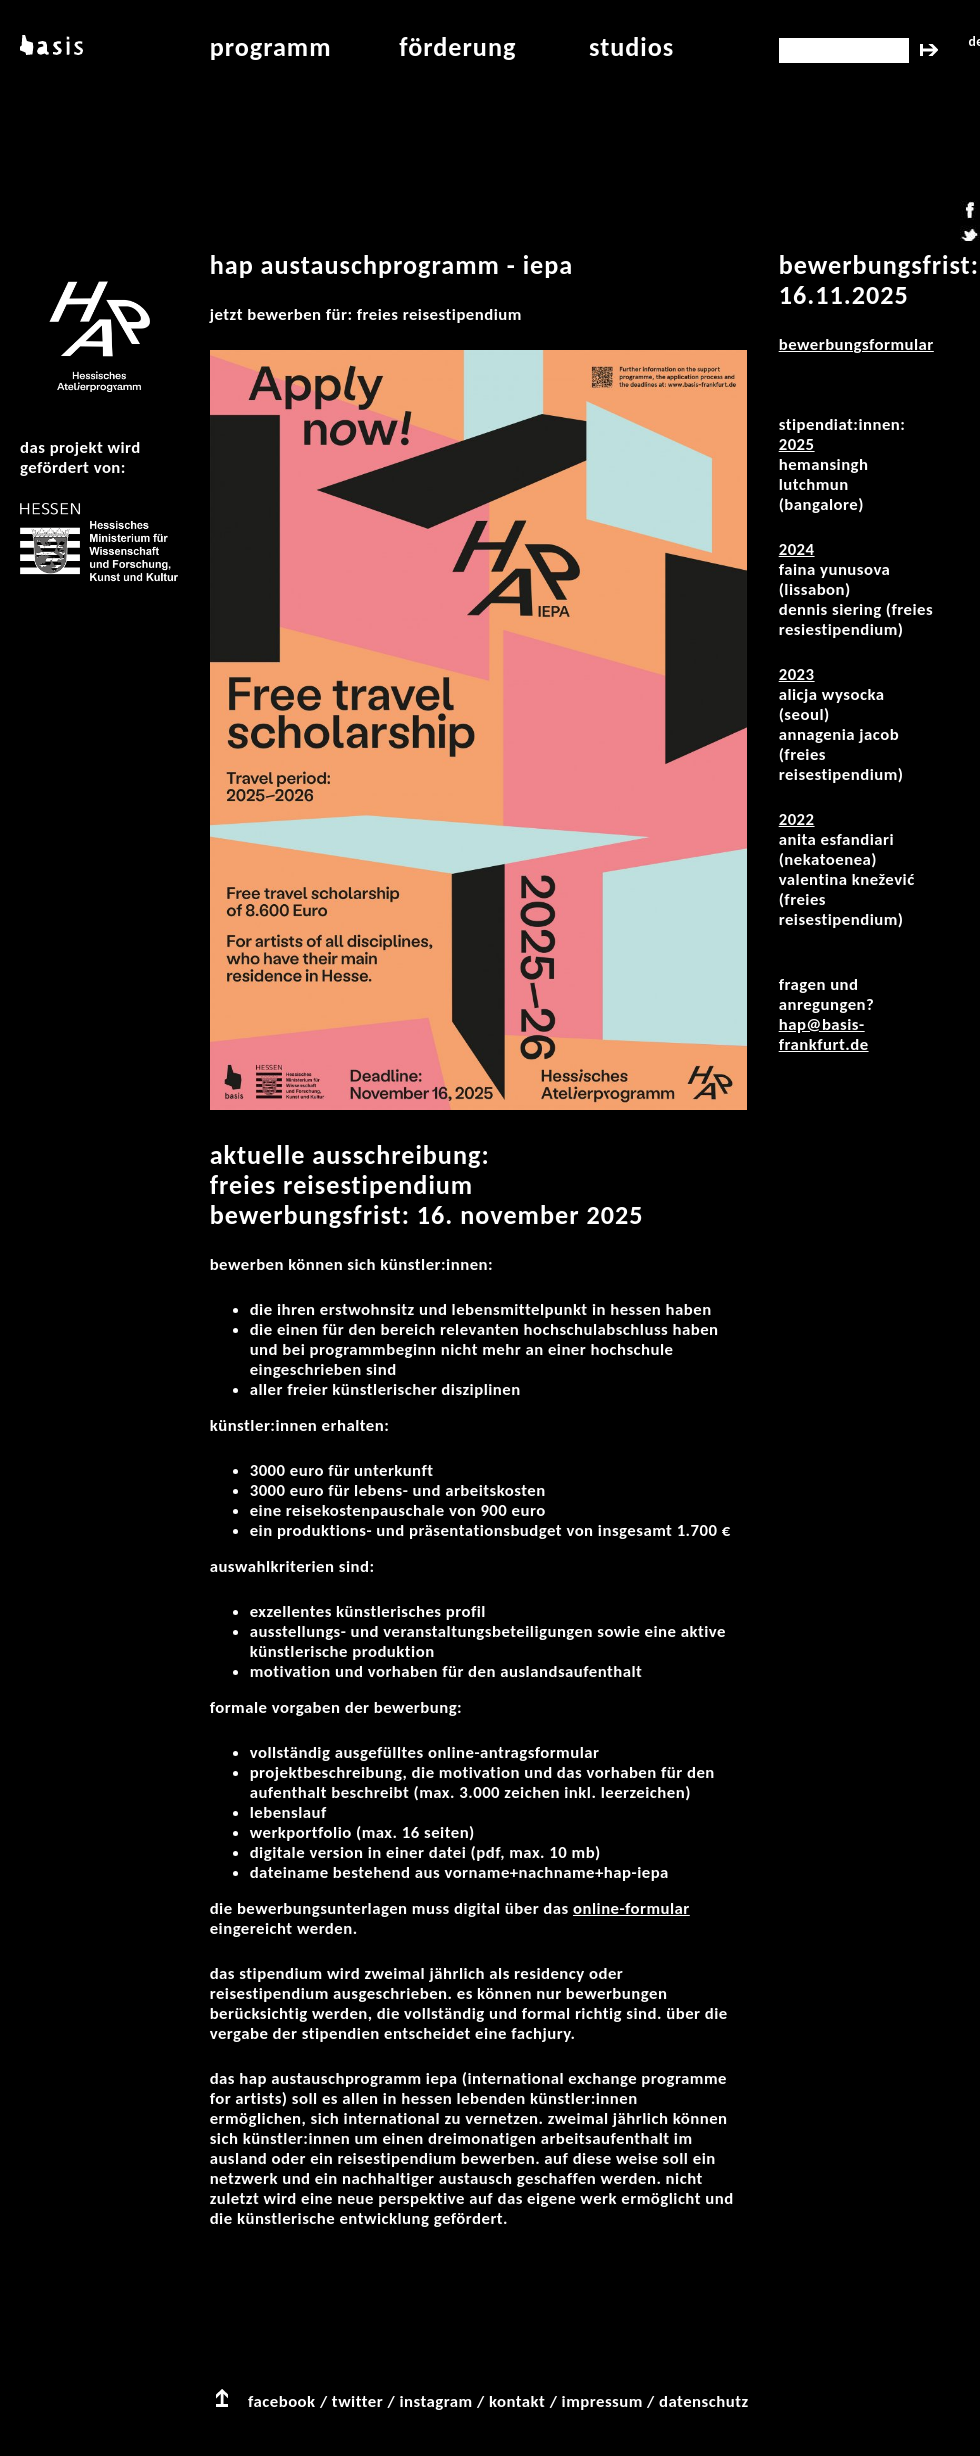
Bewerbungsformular (856, 344)
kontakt (517, 2401)
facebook (282, 2401)
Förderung (457, 47)
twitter (357, 2401)
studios (631, 47)
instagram (435, 2401)
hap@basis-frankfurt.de (824, 1034)
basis (49, 47)
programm (271, 47)
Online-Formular (631, 1908)
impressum (602, 2401)
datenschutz (704, 2401)
